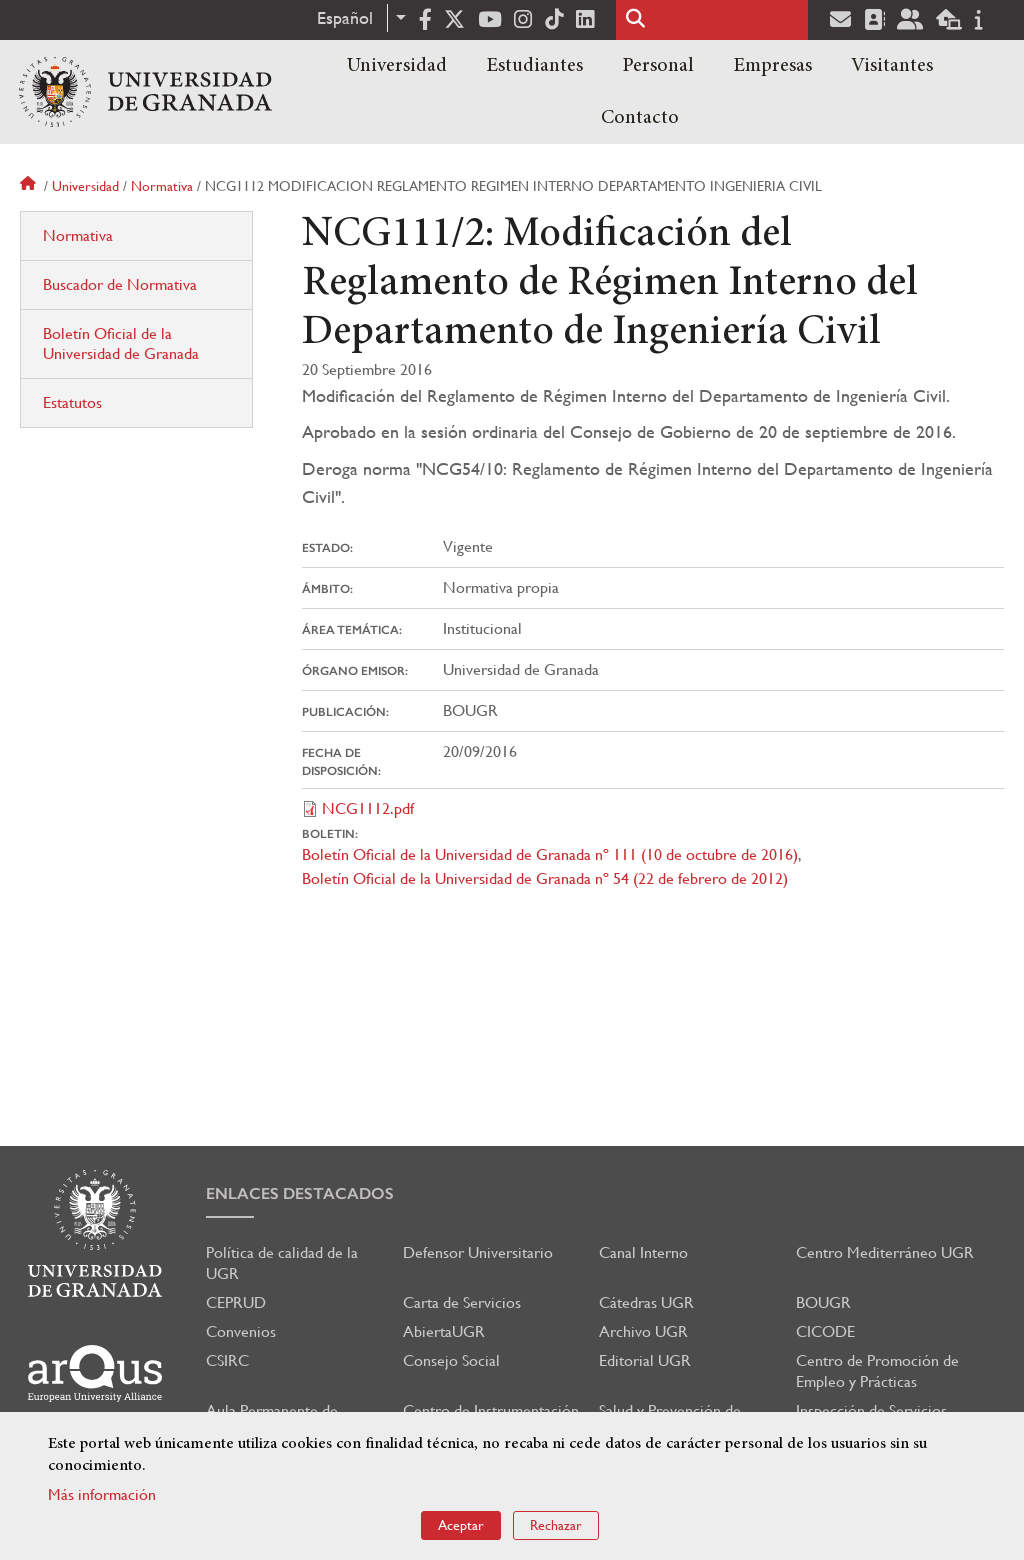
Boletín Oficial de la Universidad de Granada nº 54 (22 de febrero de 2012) (545, 878)
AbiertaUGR (444, 1331)
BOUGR (823, 1302)
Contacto (640, 118)
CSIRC (227, 1360)
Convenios (241, 1331)
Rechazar (556, 1525)
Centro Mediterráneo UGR (885, 1252)
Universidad (397, 66)
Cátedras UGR (646, 1302)
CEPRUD (236, 1302)
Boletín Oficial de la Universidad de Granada (121, 343)
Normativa (162, 186)
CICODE (825, 1331)
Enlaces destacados (300, 1193)
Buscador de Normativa (120, 284)
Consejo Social (451, 1360)
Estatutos (72, 402)
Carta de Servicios (462, 1302)
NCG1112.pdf (368, 808)
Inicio (30, 186)
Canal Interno (643, 1252)
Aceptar (461, 1525)
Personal (658, 66)
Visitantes (892, 66)
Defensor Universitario (478, 1252)
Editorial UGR (645, 1360)
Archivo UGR (643, 1331)
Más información (102, 1494)
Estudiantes (534, 66)
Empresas (772, 66)
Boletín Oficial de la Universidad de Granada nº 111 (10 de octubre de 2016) (550, 854)
